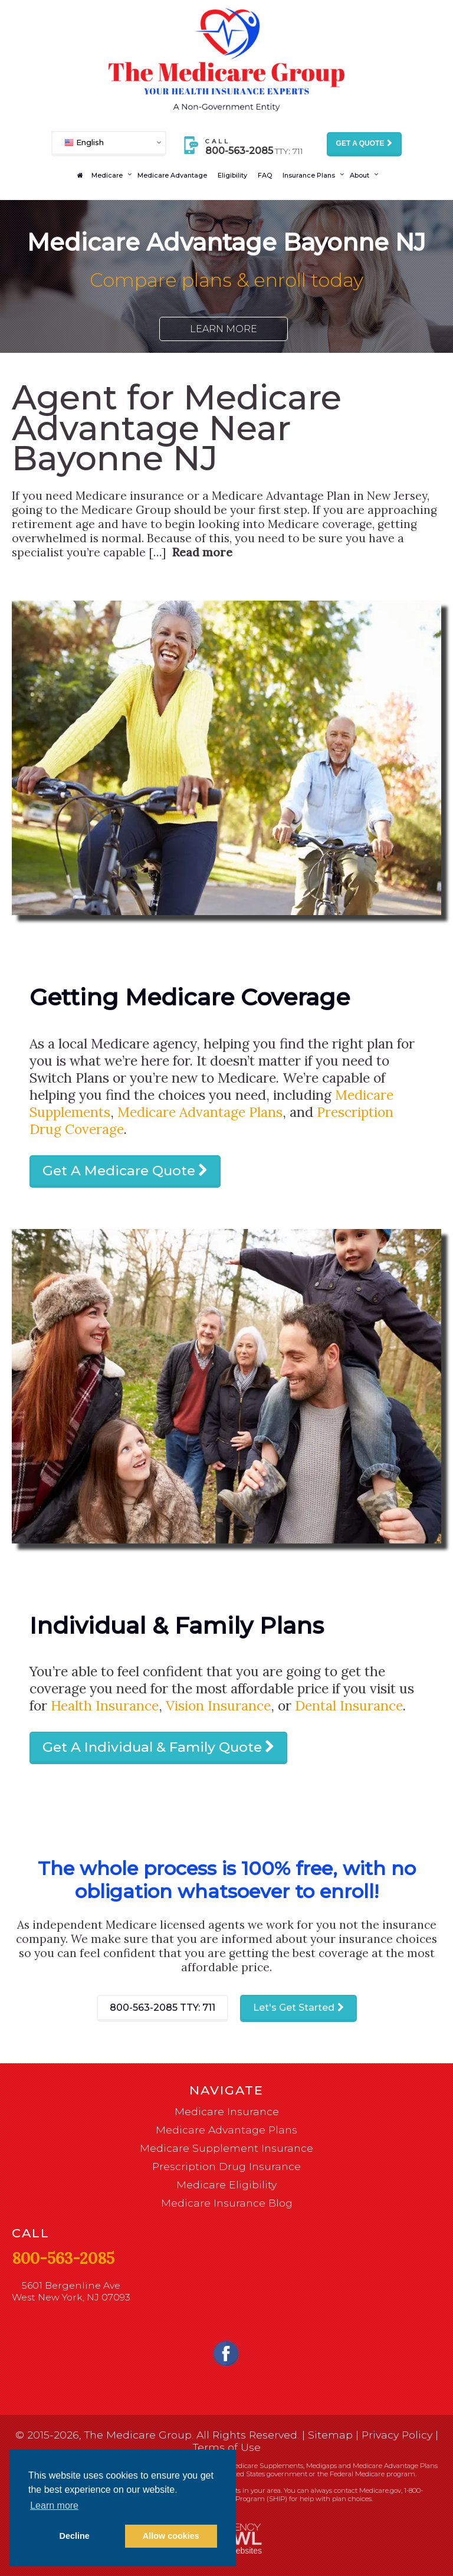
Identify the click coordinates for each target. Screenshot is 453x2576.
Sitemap (330, 2434)
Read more (202, 552)
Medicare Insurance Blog (227, 2203)
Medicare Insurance (227, 2111)
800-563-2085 (162, 2007)
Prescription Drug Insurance (226, 2166)
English (84, 142)
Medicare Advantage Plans (200, 1111)
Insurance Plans (309, 175)
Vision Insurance (218, 1705)
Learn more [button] (54, 2505)
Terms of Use (227, 2447)
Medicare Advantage (172, 175)
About (359, 175)
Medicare (107, 175)
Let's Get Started (293, 2007)
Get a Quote (360, 143)
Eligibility (232, 175)
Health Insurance (105, 1705)
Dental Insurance (349, 1705)
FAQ (265, 175)
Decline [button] (75, 2536)
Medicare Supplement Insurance (226, 2148)
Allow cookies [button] (171, 2536)
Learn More (223, 329)
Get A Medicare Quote (118, 1170)
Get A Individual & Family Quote (152, 1747)
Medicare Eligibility (226, 2184)
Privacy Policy (397, 2434)
